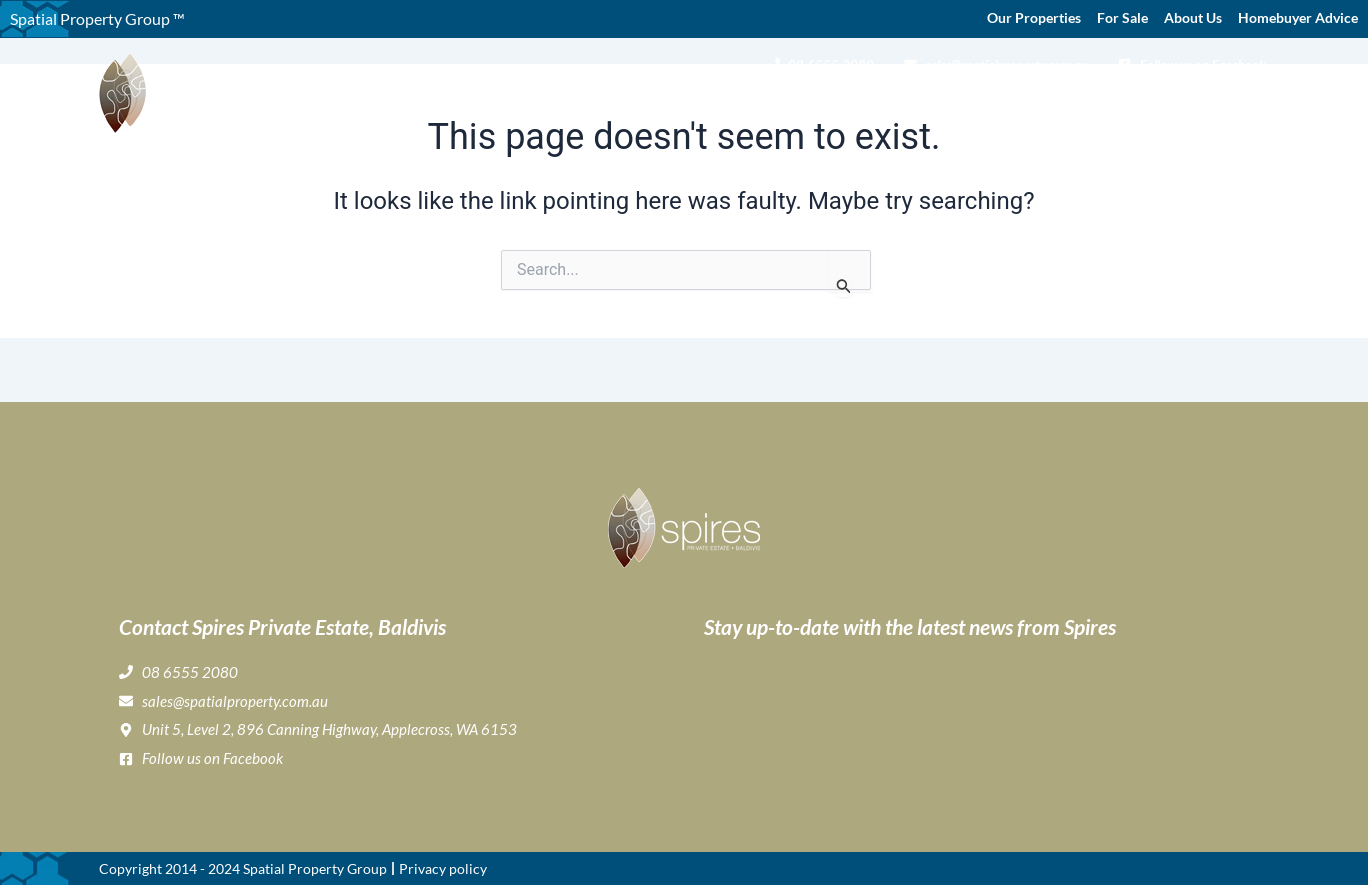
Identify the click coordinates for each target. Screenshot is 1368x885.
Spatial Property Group (315, 868)
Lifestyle (880, 106)
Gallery (801, 105)
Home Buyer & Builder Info (1037, 106)
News (1175, 105)
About (644, 106)
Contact (1238, 105)
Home (576, 105)
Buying (726, 106)
